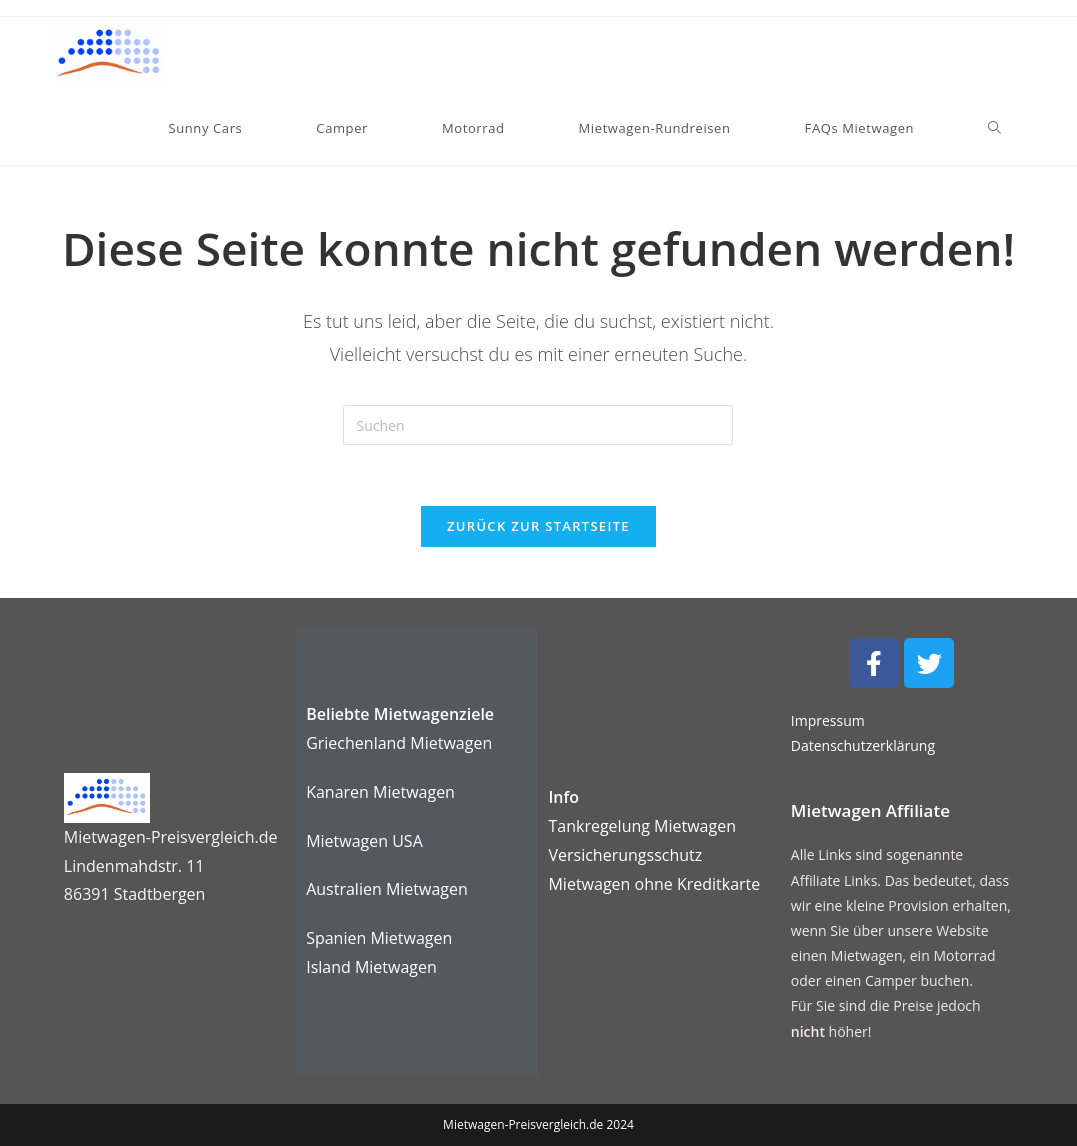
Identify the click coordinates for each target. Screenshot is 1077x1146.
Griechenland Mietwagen (399, 743)
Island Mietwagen (371, 967)
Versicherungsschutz (625, 855)
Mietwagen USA (364, 841)
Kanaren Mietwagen (380, 792)
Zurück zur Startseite (538, 526)
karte (654, 884)
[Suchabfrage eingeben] (538, 425)
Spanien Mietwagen (379, 938)
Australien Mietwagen (387, 889)
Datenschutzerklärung (863, 745)
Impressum (828, 720)
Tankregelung (601, 826)
